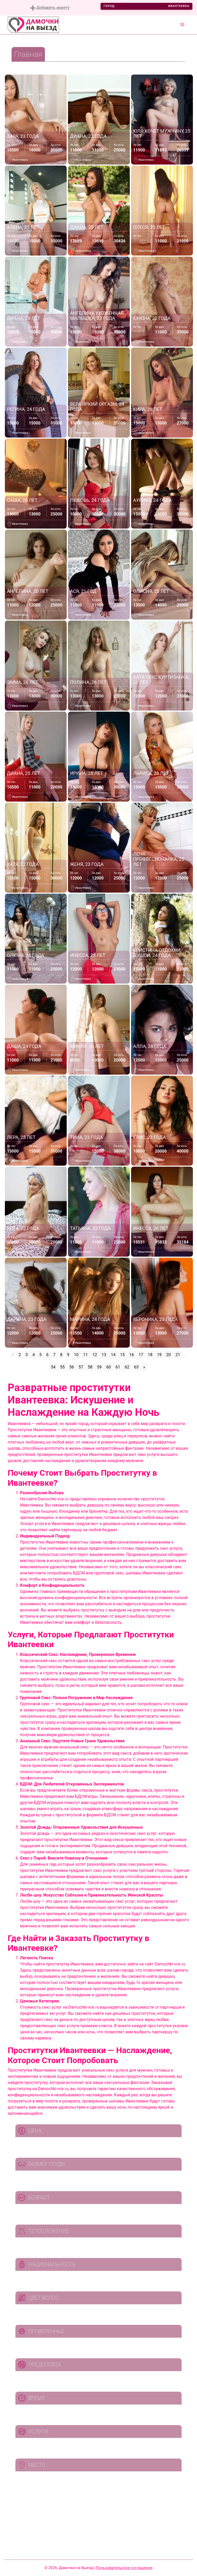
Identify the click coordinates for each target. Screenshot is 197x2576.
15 (122, 1354)
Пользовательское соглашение (124, 2567)
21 (177, 1354)
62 (127, 1367)
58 (90, 1367)
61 (117, 1367)
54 (53, 1367)
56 (71, 1367)
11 (85, 1354)
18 (150, 1354)
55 (62, 1367)
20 (168, 1354)
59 (99, 1367)
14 (113, 1354)
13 (104, 1354)
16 (131, 1354)
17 (141, 1354)
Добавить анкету (50, 8)
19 (159, 1354)
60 (108, 1367)
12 (94, 1354)
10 (76, 1354)
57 (80, 1367)
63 (136, 1367)
